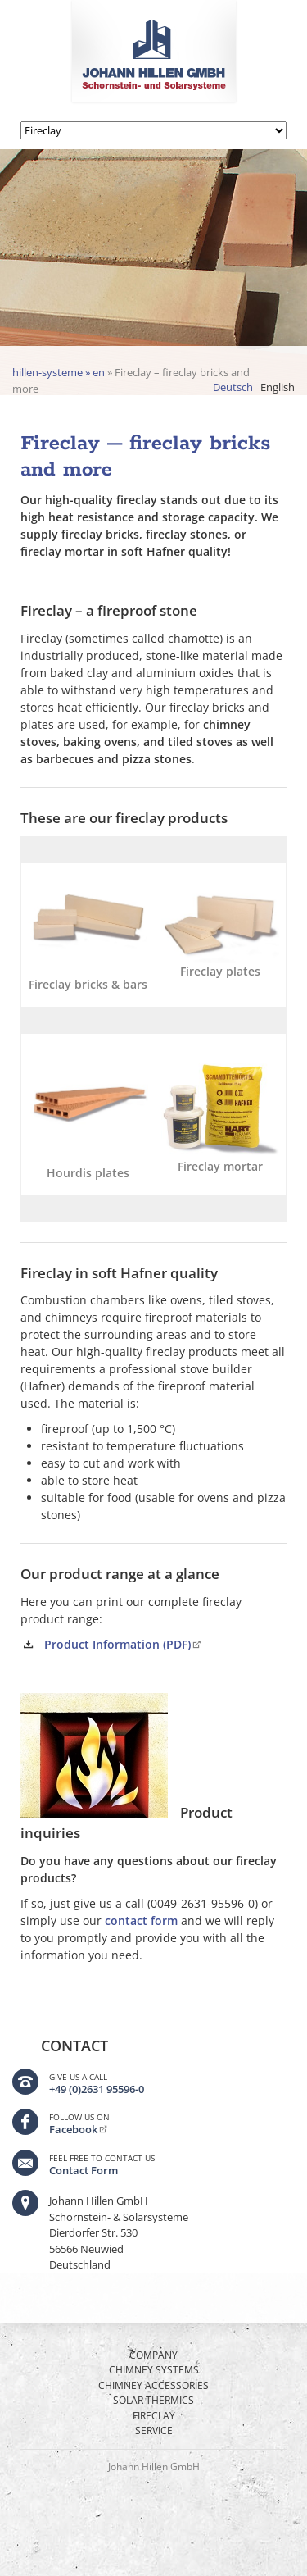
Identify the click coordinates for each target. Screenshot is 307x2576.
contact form (141, 1920)
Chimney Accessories (153, 2385)
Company (153, 2355)
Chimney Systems (154, 2370)
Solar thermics (153, 2400)
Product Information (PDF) (117, 1644)
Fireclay (154, 2416)
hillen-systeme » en (58, 372)
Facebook (73, 2129)
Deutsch (233, 387)
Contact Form (83, 2170)
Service (154, 2430)
